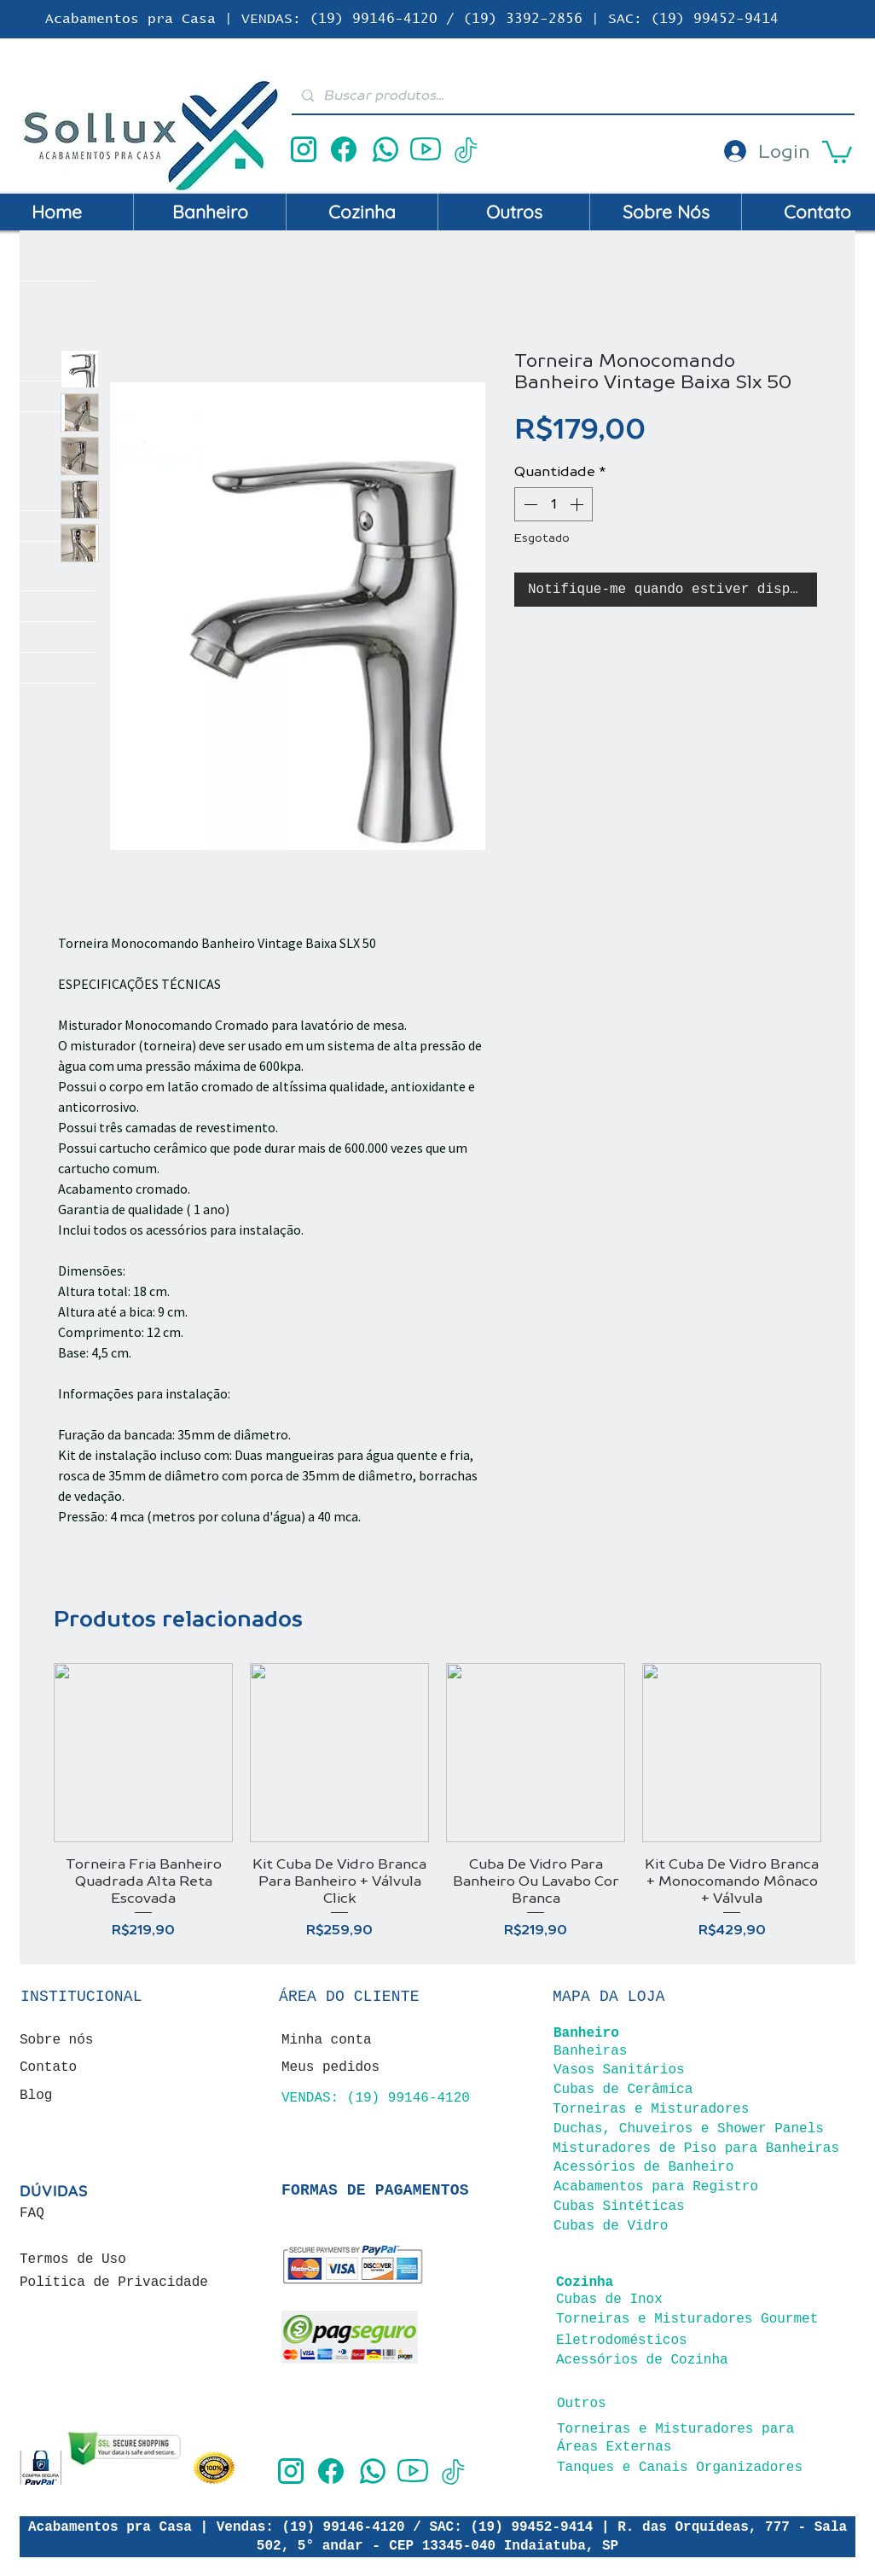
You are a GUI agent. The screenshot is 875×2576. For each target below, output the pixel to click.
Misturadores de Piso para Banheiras (696, 2148)
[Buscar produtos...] (571, 95)
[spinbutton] (553, 504)
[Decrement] (529, 504)
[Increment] (578, 504)
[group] (437, 1801)
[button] (837, 150)
